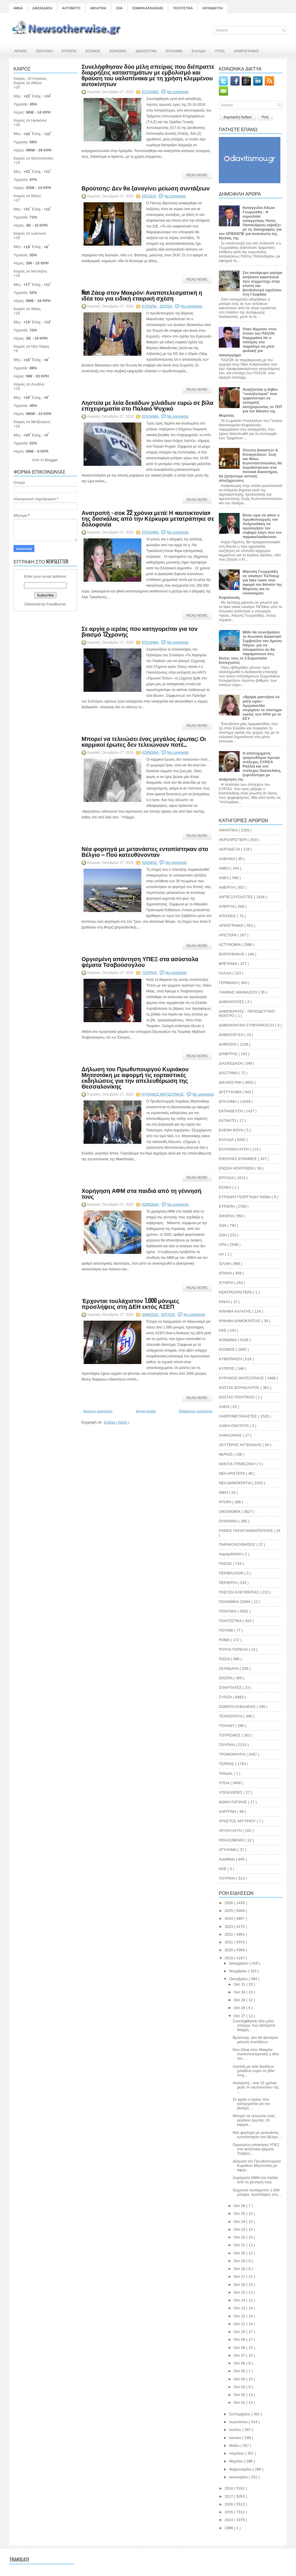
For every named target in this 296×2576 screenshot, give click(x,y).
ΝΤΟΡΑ (225, 1502)
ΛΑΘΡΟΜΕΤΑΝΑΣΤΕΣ (238, 1416)
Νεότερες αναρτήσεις (98, 1411)
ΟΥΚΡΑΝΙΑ (228, 1521)
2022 (229, 1934)
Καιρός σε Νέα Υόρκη (31, 346)
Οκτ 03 (240, 2387)
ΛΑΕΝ (224, 1406)
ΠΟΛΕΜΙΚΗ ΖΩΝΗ (235, 1602)
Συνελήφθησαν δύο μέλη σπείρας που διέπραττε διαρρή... (254, 2025)
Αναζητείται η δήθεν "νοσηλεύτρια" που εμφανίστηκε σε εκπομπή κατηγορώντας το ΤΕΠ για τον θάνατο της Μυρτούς (250, 402)
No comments (177, 92)
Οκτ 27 (240, 2016)
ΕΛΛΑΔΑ (199, 50)
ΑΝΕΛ (224, 878)
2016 (229, 2504)
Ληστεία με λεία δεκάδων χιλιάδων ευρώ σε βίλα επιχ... (254, 2070)
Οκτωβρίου (239, 1979)
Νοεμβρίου (238, 1971)
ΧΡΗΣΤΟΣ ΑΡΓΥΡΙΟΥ (238, 1821)
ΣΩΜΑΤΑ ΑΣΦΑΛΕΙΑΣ (148, 8)
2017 (229, 2496)
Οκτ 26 (240, 2206)
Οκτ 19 (240, 2261)
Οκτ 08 (240, 2347)
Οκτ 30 (240, 1992)
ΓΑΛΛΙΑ (225, 973)
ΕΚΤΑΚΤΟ (228, 1120)
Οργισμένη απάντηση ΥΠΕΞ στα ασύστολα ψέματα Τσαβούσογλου (140, 961)
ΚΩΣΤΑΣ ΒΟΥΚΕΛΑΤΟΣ (239, 1387)
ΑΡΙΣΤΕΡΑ (228, 935)
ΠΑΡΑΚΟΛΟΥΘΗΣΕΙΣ (237, 1544)
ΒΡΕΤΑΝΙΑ (228, 963)
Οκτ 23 (240, 2229)
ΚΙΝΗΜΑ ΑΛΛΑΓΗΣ (235, 1311)
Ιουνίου (235, 2438)
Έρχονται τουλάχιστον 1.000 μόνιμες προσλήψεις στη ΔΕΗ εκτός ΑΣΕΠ (130, 1303)
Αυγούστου (239, 2422)
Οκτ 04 (240, 2379)
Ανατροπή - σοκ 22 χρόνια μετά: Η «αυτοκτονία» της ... (256, 2087)
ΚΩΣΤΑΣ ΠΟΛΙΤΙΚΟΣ (237, 1397)
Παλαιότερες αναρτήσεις (196, 1411)
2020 (229, 1950)
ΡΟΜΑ (225, 1640)
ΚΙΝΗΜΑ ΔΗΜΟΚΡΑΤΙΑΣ (240, 1321)
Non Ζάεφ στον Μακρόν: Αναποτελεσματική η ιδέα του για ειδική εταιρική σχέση (142, 295)
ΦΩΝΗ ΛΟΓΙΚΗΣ (233, 1802)
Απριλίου (237, 2453)
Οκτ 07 (240, 2355)
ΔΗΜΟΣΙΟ (150, 1315)
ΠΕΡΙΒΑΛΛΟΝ (231, 1573)
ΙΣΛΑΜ (225, 1263)
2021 (229, 1942)
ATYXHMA (228, 1849)
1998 (229, 2528)
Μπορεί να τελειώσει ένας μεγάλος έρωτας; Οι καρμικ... (254, 2120)
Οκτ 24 (240, 2221)
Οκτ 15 (240, 2292)
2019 (229, 1958)
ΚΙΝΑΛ (225, 1302)
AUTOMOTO (71, 8)
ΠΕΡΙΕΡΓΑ (228, 1582)
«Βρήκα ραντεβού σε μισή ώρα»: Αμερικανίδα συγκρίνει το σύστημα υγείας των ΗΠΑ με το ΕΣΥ (262, 708)
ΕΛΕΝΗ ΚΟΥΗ (231, 1130)
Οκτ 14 (240, 2300)
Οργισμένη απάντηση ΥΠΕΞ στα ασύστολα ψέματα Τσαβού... (256, 2149)
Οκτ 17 (240, 2276)
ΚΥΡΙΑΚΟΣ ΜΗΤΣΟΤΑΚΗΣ (163, 1094)
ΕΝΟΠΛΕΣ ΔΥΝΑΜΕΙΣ (238, 1159)
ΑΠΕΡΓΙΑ (227, 906)
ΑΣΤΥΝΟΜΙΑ (230, 944)
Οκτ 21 (240, 2245)
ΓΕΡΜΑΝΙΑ (229, 983)
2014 (229, 2520)
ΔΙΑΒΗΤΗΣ (228, 1054)
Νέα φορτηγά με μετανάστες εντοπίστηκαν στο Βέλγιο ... (257, 2134)
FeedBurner (56, 604)
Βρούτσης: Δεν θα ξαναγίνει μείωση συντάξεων (146, 188)
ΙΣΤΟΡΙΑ (226, 1282)
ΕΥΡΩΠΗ (69, 50)
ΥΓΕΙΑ (220, 50)
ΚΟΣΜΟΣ (93, 50)
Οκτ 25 (240, 2213)
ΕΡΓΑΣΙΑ (149, 196)
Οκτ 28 (240, 2008)
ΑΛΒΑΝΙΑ (227, 859)
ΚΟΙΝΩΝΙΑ (118, 50)
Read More (197, 175)
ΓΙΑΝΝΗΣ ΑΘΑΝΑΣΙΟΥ (238, 992)
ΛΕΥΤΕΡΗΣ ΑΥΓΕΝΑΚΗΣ (241, 1445)
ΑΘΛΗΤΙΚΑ (98, 8)
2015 (229, 2512)
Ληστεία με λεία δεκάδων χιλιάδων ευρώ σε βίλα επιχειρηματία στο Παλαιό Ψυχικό (147, 405)
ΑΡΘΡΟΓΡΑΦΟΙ (246, 50)
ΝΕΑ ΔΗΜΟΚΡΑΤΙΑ (235, 1483)
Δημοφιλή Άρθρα (237, 117)
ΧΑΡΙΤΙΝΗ (228, 1811)
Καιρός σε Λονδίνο (29, 384)
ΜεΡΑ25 (226, 1454)
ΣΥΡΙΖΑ (226, 1697)
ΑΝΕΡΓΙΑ (227, 887)
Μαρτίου (236, 2461)
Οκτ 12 (240, 2316)
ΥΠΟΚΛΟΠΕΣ (231, 1792)
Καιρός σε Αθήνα (28, 83)
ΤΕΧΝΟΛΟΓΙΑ (231, 1716)
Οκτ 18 (240, 2268)
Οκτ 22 (240, 2237)
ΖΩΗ (223, 1235)
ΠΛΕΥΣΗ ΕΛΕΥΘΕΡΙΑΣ (239, 1592)
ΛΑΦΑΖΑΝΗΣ (231, 1435)
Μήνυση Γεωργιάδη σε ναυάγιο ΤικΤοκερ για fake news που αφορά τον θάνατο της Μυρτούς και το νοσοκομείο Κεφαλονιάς (250, 584)
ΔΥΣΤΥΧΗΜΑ (231, 1092)
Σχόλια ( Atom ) (116, 1422)
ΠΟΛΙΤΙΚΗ (44, 50)
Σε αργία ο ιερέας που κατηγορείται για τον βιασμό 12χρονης (140, 631)
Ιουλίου (235, 2429)
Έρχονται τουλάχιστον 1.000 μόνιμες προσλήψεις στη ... (257, 2192)
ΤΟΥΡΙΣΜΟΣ (230, 1735)
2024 (229, 1918)
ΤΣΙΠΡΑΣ (227, 1764)
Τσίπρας (226, 1773)
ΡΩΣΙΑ (225, 1659)
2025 (229, 1910)
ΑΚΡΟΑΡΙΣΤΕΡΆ (233, 839)
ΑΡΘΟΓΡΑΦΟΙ (231, 925)
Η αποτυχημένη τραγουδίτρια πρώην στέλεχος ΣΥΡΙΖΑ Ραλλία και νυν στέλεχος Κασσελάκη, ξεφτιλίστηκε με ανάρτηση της (250, 766)
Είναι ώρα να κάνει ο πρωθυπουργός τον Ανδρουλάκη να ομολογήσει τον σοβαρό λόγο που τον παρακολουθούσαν (262, 526)
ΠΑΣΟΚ (226, 1563)
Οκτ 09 (240, 2339)
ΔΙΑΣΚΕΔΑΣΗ (42, 8)
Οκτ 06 (240, 2363)
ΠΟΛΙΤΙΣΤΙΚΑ (183, 8)
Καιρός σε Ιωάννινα (30, 233)
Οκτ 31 (240, 1984)
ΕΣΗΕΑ (225, 1187)
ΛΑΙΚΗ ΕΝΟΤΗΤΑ (234, 1426)
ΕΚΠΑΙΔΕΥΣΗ (213, 8)
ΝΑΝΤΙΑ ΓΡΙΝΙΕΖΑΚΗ (237, 1464)
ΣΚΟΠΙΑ (166, 306)
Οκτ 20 (240, 2253)
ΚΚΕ (223, 1330)
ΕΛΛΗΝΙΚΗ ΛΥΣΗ (234, 1149)
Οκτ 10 (240, 2331)
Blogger (51, 460)
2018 (229, 2488)
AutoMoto (227, 1859)
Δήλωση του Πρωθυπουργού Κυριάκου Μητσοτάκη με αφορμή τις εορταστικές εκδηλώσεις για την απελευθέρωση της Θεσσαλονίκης (135, 1077)
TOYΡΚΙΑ (227, 1878)
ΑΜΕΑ (18, 8)
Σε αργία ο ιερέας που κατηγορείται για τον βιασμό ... (251, 2103)
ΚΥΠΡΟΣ (227, 1368)
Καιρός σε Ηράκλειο (30, 120)
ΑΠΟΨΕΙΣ (228, 916)
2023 (229, 1926)
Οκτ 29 (240, 2000)
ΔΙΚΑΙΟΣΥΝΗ (146, 50)
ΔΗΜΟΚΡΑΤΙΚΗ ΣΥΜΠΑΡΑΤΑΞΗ (247, 1025)
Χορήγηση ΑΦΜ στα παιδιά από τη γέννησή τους (141, 1193)
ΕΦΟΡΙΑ (226, 1216)
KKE (223, 1869)
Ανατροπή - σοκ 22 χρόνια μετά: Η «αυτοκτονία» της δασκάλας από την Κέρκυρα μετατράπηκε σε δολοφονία (148, 518)
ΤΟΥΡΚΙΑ (150, 973)
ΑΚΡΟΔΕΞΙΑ (230, 849)
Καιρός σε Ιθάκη (27, 309)
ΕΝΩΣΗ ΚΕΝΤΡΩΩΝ (237, 1168)
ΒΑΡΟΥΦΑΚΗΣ (232, 954)
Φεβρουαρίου (241, 2469)
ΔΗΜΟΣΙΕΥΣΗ (232, 1035)
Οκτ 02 (240, 2394)
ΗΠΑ (223, 1244)
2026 (229, 1903)
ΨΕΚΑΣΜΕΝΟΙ (232, 1840)
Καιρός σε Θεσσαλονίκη (33, 158)
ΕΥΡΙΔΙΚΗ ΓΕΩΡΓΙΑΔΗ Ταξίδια (245, 1197)
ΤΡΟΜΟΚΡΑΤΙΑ (232, 1754)
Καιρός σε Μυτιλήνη (30, 271)
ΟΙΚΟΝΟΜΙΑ (230, 1511)
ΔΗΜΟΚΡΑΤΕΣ (232, 1002)
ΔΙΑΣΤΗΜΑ (229, 1073)
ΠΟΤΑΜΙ (226, 1630)
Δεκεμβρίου (239, 1963)
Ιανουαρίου (239, 2477)
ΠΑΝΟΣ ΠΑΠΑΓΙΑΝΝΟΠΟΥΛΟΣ (246, 1530)
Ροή (265, 117)
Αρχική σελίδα (146, 1411)
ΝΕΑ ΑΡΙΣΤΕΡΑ (232, 1473)
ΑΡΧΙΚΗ (20, 50)
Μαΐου (234, 2445)
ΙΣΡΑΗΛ (226, 1273)
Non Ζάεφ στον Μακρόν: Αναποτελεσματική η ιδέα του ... (256, 2053)
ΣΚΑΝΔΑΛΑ (229, 1668)
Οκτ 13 (240, 2308)
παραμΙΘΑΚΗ (231, 1554)
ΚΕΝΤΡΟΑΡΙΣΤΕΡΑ (236, 1292)
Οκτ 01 (240, 2402)
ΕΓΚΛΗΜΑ (174, 50)
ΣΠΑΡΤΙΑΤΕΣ (231, 1687)
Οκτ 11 (240, 2324)
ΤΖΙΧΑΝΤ (227, 1725)
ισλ (222, 1254)
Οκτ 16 (240, 2284)
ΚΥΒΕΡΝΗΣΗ (231, 1359)
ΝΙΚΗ (224, 1492)
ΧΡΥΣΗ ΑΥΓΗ (231, 1830)
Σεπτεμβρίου (240, 2414)
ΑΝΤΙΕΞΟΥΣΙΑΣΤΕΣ (236, 897)
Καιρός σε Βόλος (27, 196)
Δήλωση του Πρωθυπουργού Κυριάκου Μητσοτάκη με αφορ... (257, 2165)
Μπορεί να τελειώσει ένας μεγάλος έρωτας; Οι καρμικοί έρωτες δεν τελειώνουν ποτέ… (144, 741)
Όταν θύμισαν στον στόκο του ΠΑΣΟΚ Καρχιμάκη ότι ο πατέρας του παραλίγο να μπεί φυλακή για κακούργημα (248, 342)
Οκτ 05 (240, 2371)
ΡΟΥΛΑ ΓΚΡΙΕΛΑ (234, 1649)
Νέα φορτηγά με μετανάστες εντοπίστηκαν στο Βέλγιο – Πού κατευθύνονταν (145, 851)
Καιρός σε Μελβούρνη (32, 422)
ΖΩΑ (119, 8)
